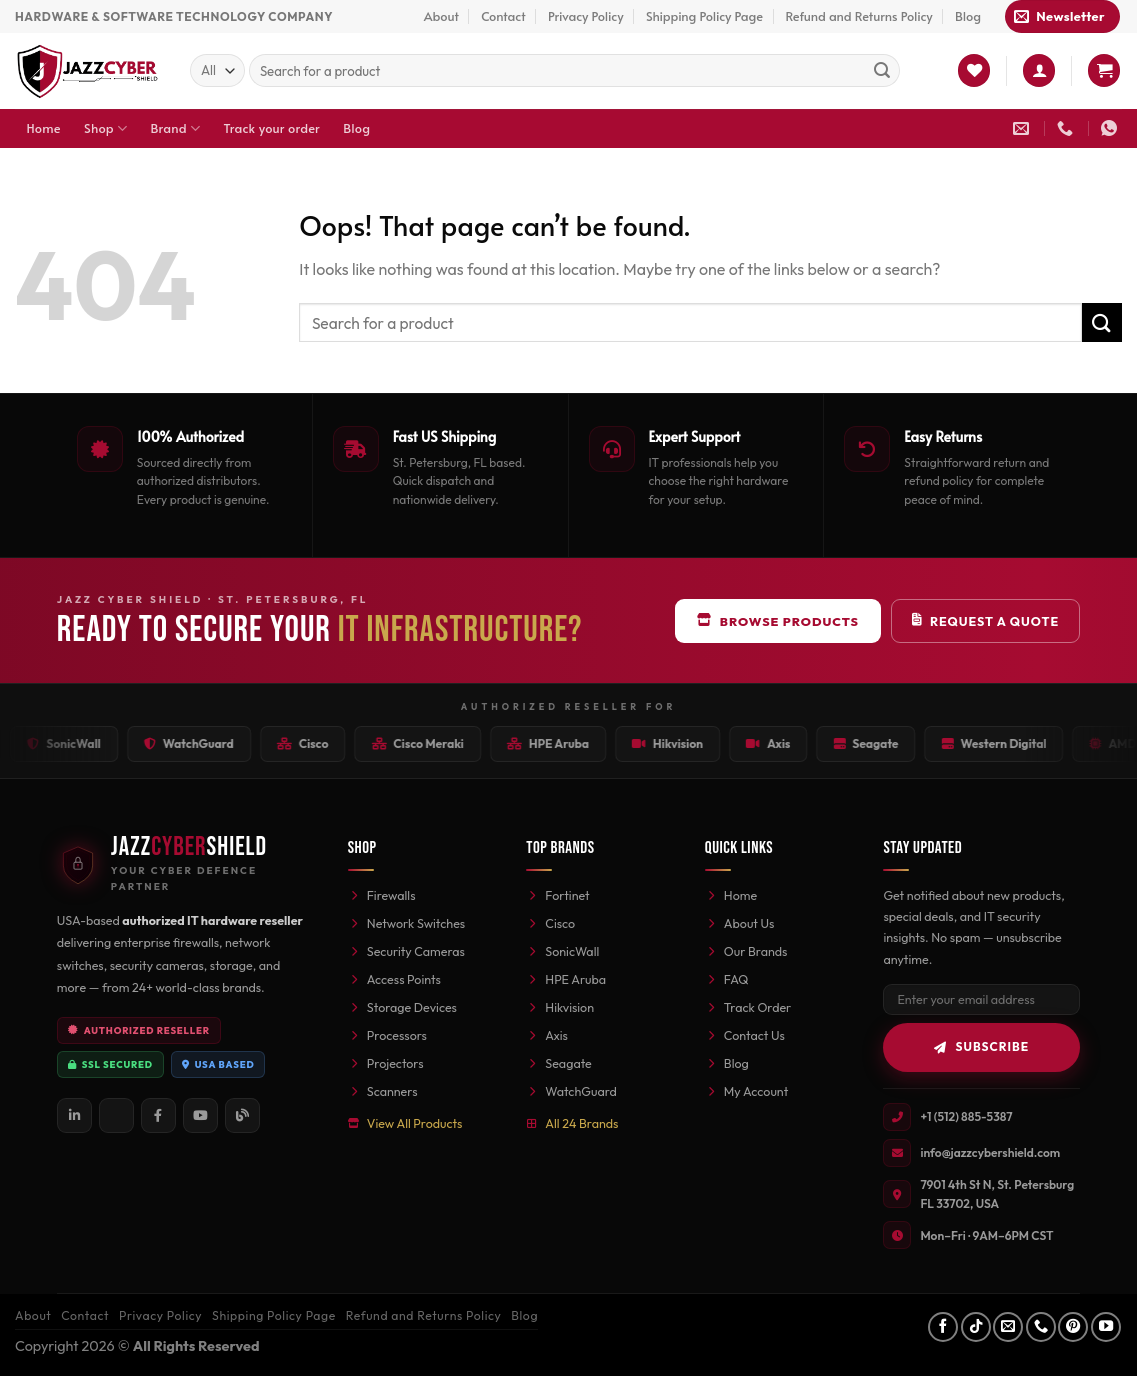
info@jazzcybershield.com (990, 1152)
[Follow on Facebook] (943, 1327)
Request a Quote (985, 621)
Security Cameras (406, 951)
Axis (547, 1035)
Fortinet (557, 895)
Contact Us (745, 1035)
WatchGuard (571, 1091)
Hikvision (560, 1007)
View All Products (405, 1123)
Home (44, 128)
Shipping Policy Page (704, 16)
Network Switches (406, 923)
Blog (968, 16)
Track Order (748, 1007)
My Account (746, 1091)
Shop (105, 128)
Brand (176, 128)
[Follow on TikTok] (976, 1327)
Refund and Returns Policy (858, 16)
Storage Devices (402, 1007)
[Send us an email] (1008, 1327)
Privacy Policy (586, 16)
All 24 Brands (572, 1123)
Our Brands (746, 951)
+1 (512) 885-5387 (966, 1116)
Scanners (383, 1091)
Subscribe (981, 1046)
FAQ (727, 979)
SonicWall (562, 951)
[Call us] (1041, 1327)
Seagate (558, 1063)
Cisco (550, 923)
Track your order (271, 128)
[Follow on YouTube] (1106, 1327)
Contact (503, 16)
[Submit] (882, 71)
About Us (740, 923)
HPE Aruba (566, 979)
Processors (387, 1035)
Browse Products (778, 621)
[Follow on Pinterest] (1073, 1327)
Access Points (394, 979)
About (441, 16)
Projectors (386, 1063)
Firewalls (382, 895)
